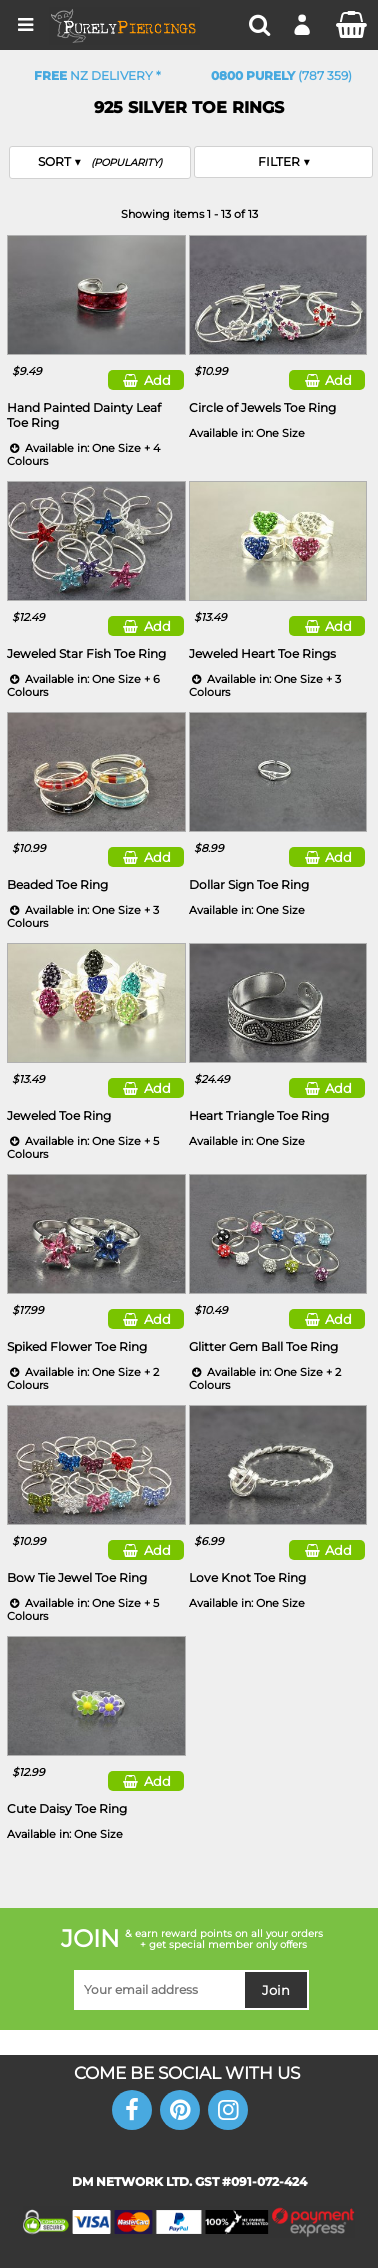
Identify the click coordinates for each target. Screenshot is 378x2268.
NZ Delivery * (97, 75)
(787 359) (281, 75)
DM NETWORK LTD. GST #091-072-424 (189, 2181)
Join (276, 1990)
